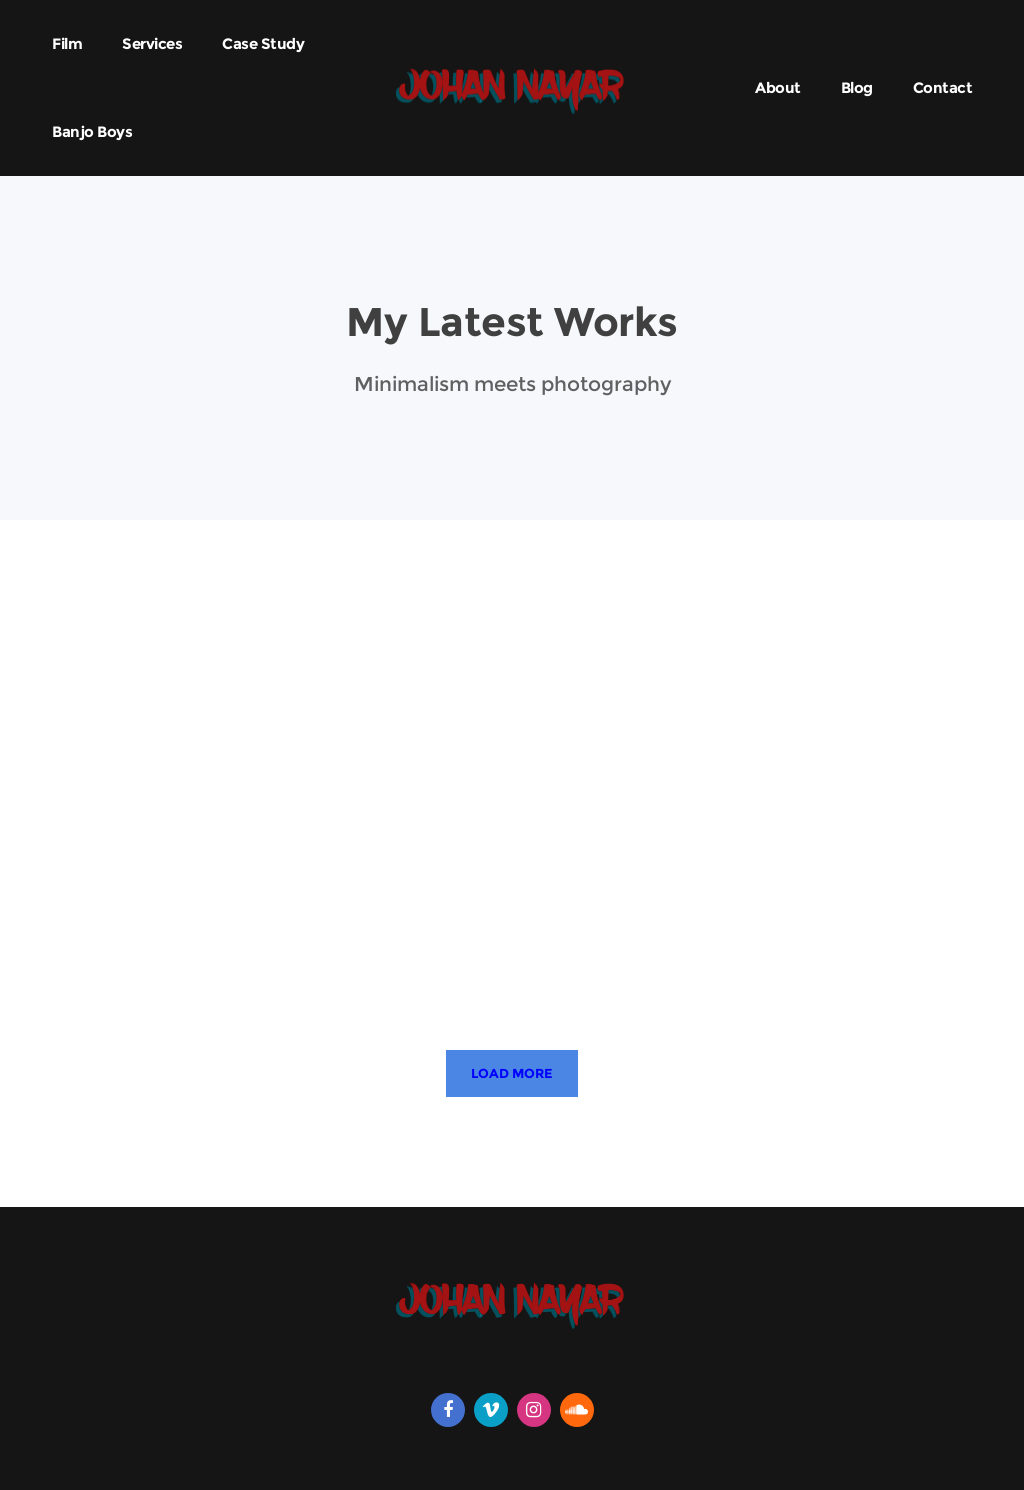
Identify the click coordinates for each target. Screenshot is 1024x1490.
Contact (943, 87)
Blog (857, 87)
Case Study (263, 43)
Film (67, 43)
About (778, 87)
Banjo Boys (92, 131)
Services (152, 43)
